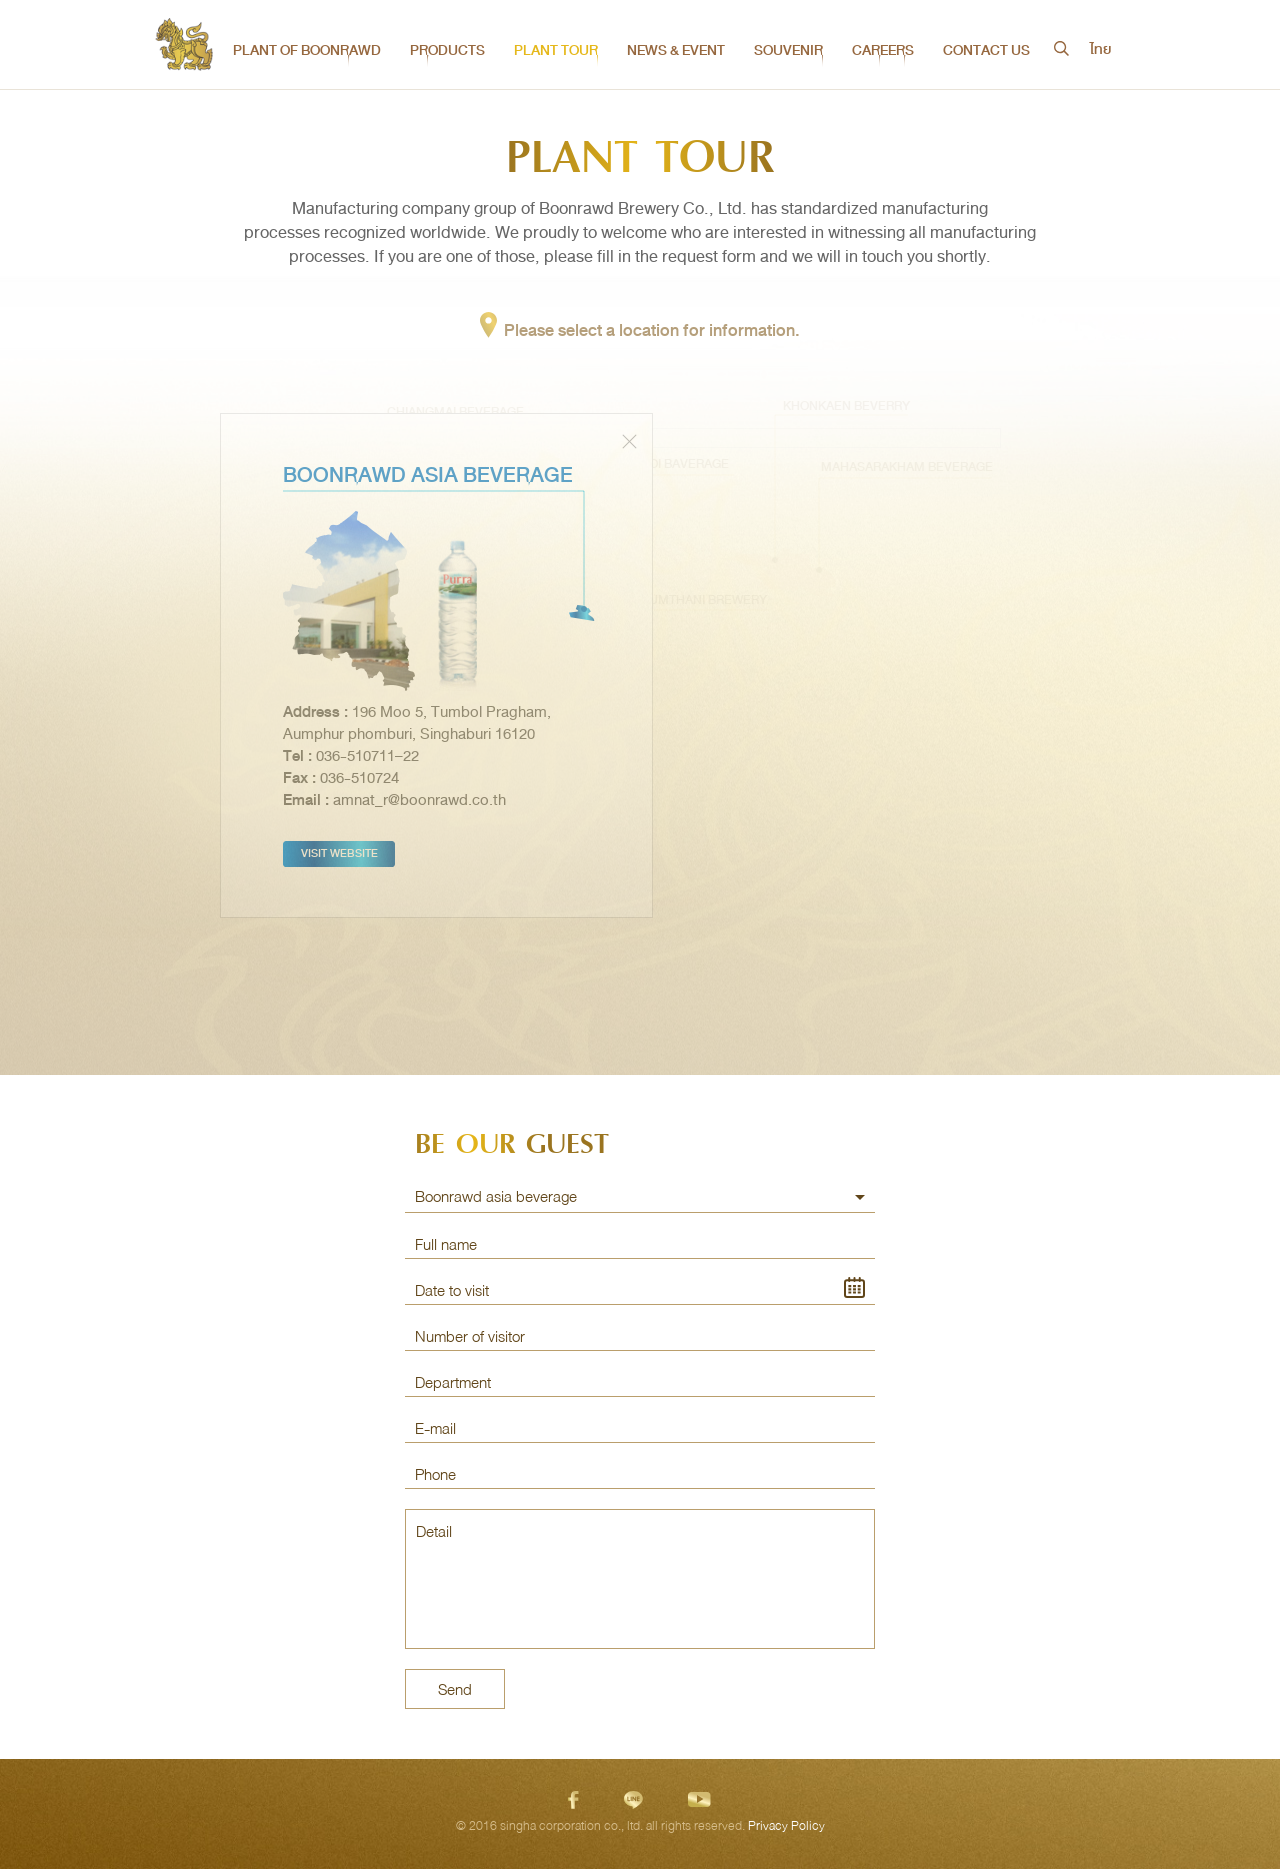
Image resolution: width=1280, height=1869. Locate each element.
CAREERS (883, 50)
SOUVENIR (788, 50)
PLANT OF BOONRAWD (307, 50)
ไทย (1100, 50)
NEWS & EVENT (676, 50)
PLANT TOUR (556, 50)
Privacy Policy (786, 1826)
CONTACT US (986, 50)
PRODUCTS (447, 50)
